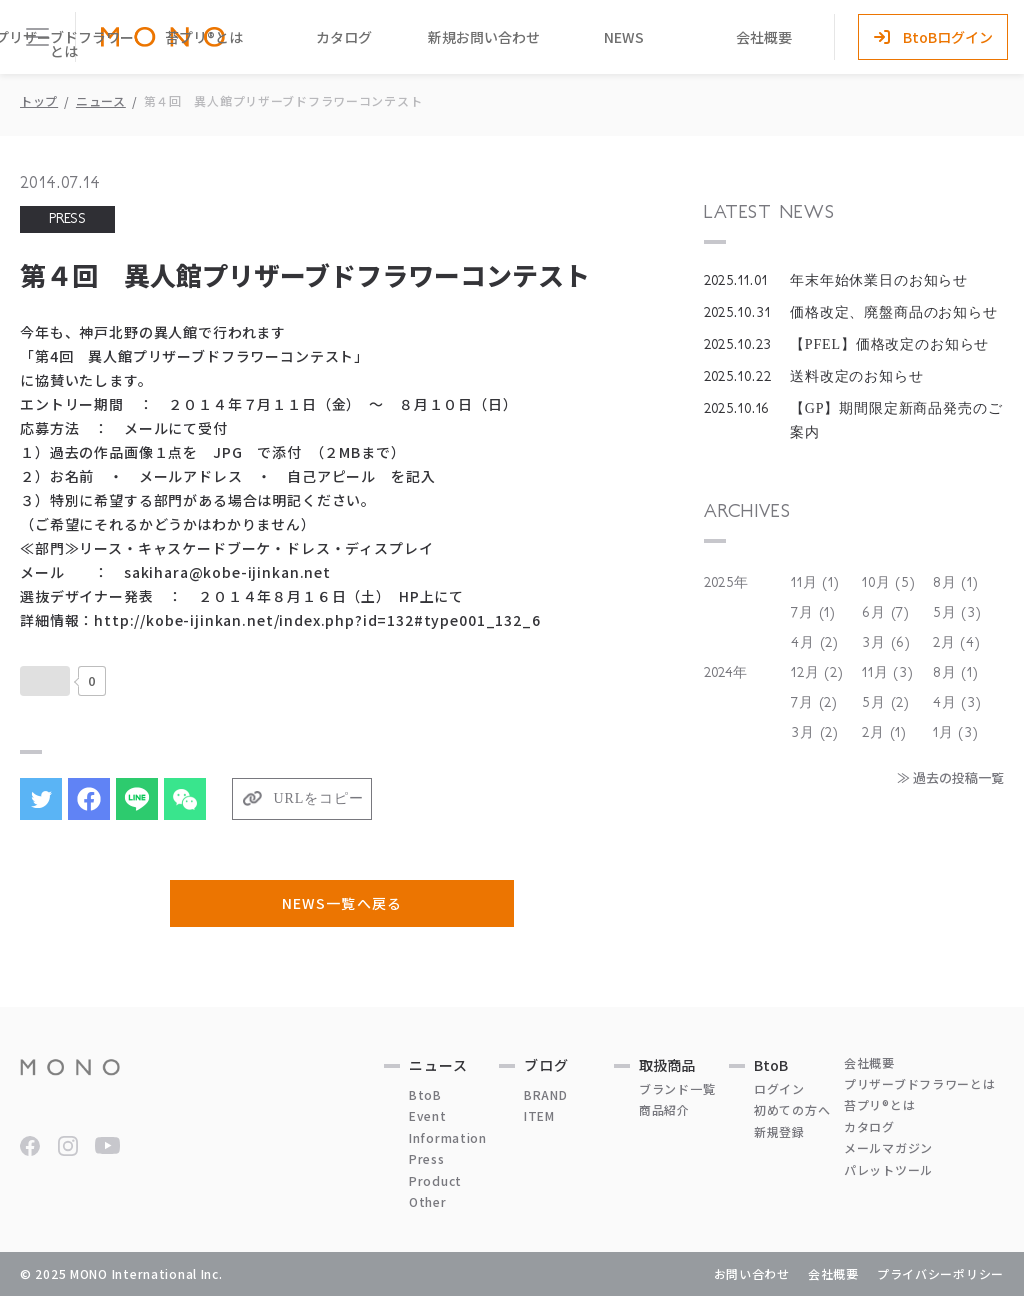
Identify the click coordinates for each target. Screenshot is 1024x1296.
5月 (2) (886, 703)
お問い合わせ (752, 1273)
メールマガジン (888, 1147)
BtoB (425, 1094)
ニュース (101, 100)
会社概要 (764, 37)
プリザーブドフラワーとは (920, 1083)
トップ (39, 100)
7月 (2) (814, 703)
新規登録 (779, 1131)
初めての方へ (792, 1109)
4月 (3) (957, 703)
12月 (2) (817, 673)
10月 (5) (889, 583)
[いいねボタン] (45, 681)
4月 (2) (815, 643)
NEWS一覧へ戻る (341, 903)
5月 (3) (957, 613)
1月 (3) (956, 733)
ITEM (539, 1115)
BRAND (546, 1094)
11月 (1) (815, 583)
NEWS (624, 37)
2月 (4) (957, 643)
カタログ (344, 37)
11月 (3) (888, 673)
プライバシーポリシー (940, 1273)
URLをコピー (319, 798)
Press (427, 1158)
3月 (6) (886, 643)
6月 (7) (886, 613)
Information (448, 1137)
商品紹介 (664, 1109)
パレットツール (888, 1169)
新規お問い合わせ (484, 37)
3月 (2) (815, 733)
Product (435, 1180)
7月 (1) (813, 613)
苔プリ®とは (204, 37)
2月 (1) (884, 733)
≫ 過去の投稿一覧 (950, 777)
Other (428, 1201)
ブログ (546, 1065)
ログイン (779, 1088)
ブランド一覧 (677, 1088)
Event (428, 1115)
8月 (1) (956, 583)
